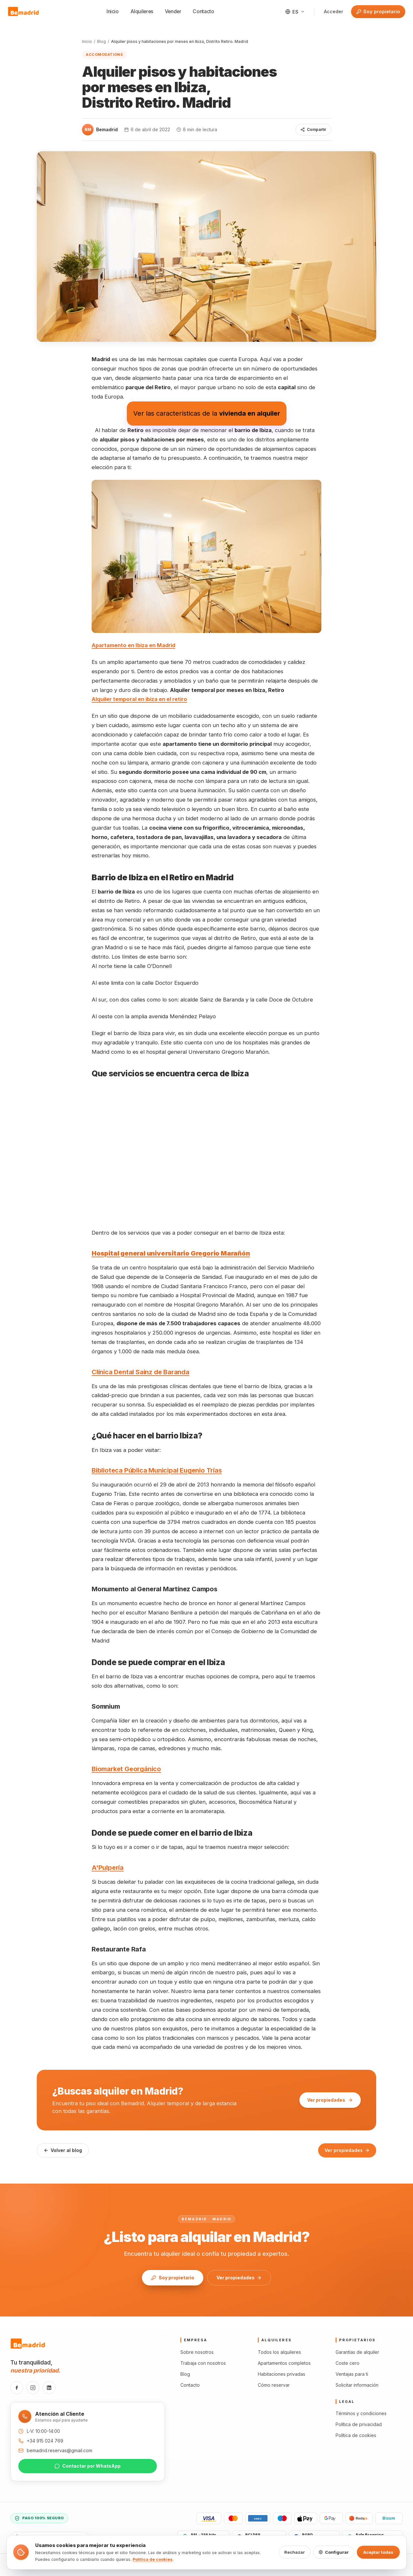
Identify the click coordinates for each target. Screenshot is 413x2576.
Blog (101, 41)
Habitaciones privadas (281, 2374)
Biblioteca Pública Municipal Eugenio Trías (157, 1470)
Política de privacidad (359, 2424)
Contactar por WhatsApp (88, 2466)
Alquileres (141, 11)
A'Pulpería (108, 1867)
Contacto (203, 11)
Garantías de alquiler (357, 2352)
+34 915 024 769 (45, 2440)
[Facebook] (16, 2387)
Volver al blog (63, 2150)
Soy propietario (375, 11)
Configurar (333, 2552)
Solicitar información (357, 2385)
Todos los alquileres (279, 2352)
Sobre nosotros (197, 2352)
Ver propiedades (330, 2100)
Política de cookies (356, 2435)
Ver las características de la (206, 413)
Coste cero (347, 2363)
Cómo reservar (274, 2385)
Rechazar (294, 2552)
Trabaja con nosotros (203, 2363)
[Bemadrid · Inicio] (24, 11)
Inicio (112, 11)
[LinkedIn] (49, 2387)
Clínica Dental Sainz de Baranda (140, 1372)
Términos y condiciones (361, 2413)
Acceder (333, 11)
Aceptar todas (378, 2552)
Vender (173, 11)
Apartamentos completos (284, 2363)
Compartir (313, 129)
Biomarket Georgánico (126, 1769)
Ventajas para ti (352, 2374)
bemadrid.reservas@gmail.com (59, 2450)
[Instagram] (32, 2387)
